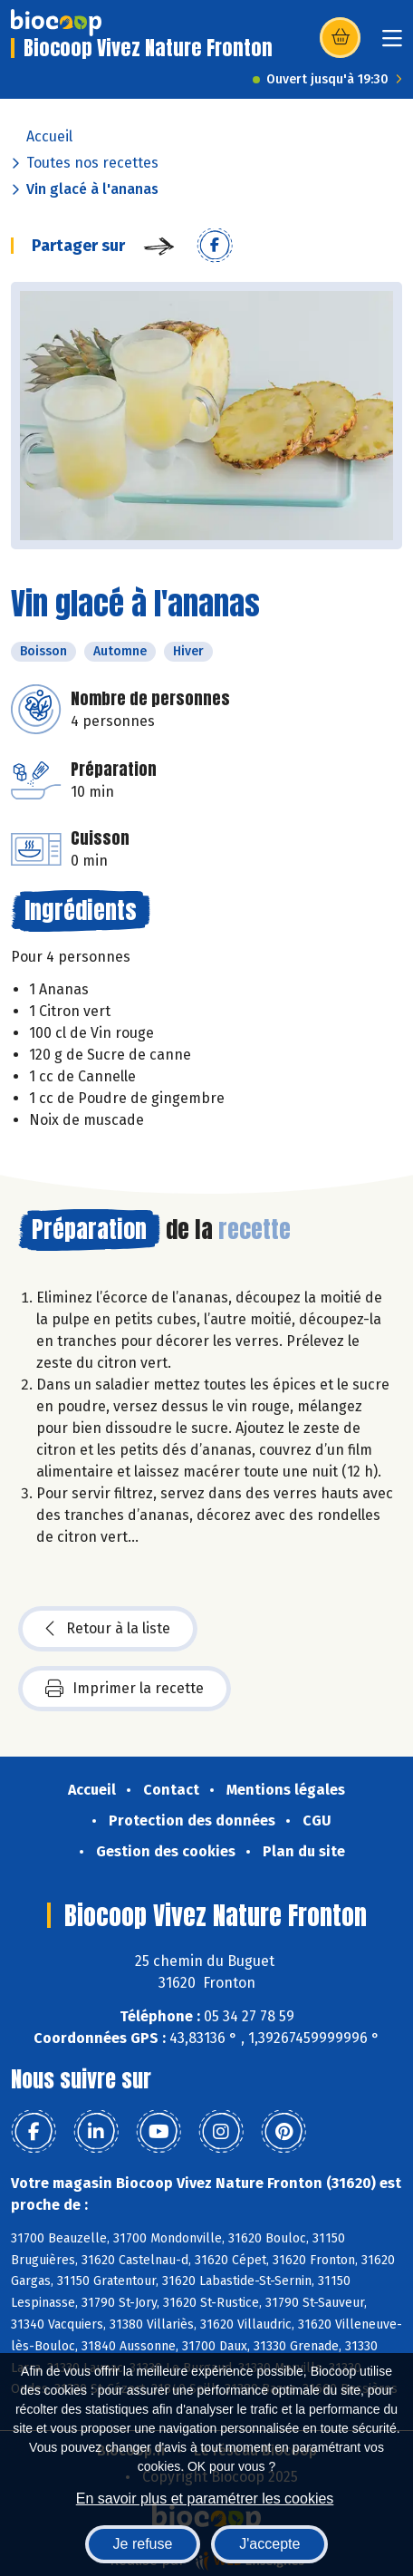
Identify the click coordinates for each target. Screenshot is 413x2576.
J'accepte (269, 2544)
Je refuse (143, 2544)
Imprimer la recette (124, 1689)
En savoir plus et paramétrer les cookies (205, 2498)
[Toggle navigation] (392, 44)
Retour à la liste (107, 1629)
